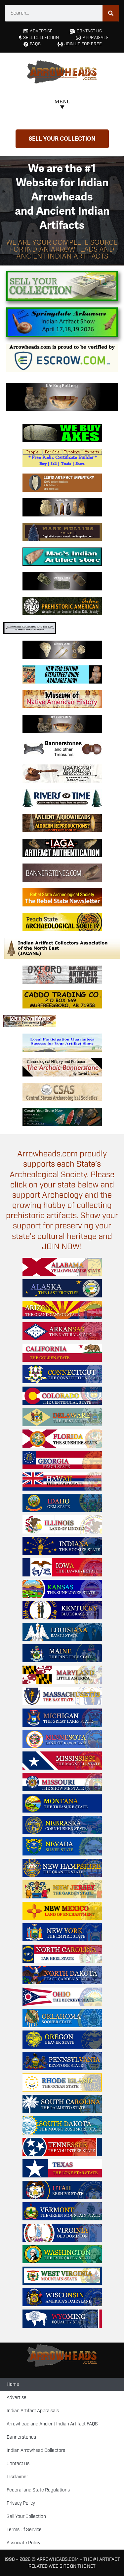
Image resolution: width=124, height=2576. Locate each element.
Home (13, 2384)
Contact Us (18, 2464)
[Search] (111, 13)
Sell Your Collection (26, 2517)
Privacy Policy (21, 2503)
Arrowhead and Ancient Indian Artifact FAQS (52, 2424)
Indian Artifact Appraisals (33, 2411)
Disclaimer (17, 2477)
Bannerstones (21, 2437)
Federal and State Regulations (38, 2490)
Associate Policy (23, 2543)
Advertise (16, 2398)
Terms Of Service (24, 2530)
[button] (62, 105)
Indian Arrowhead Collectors (36, 2450)
